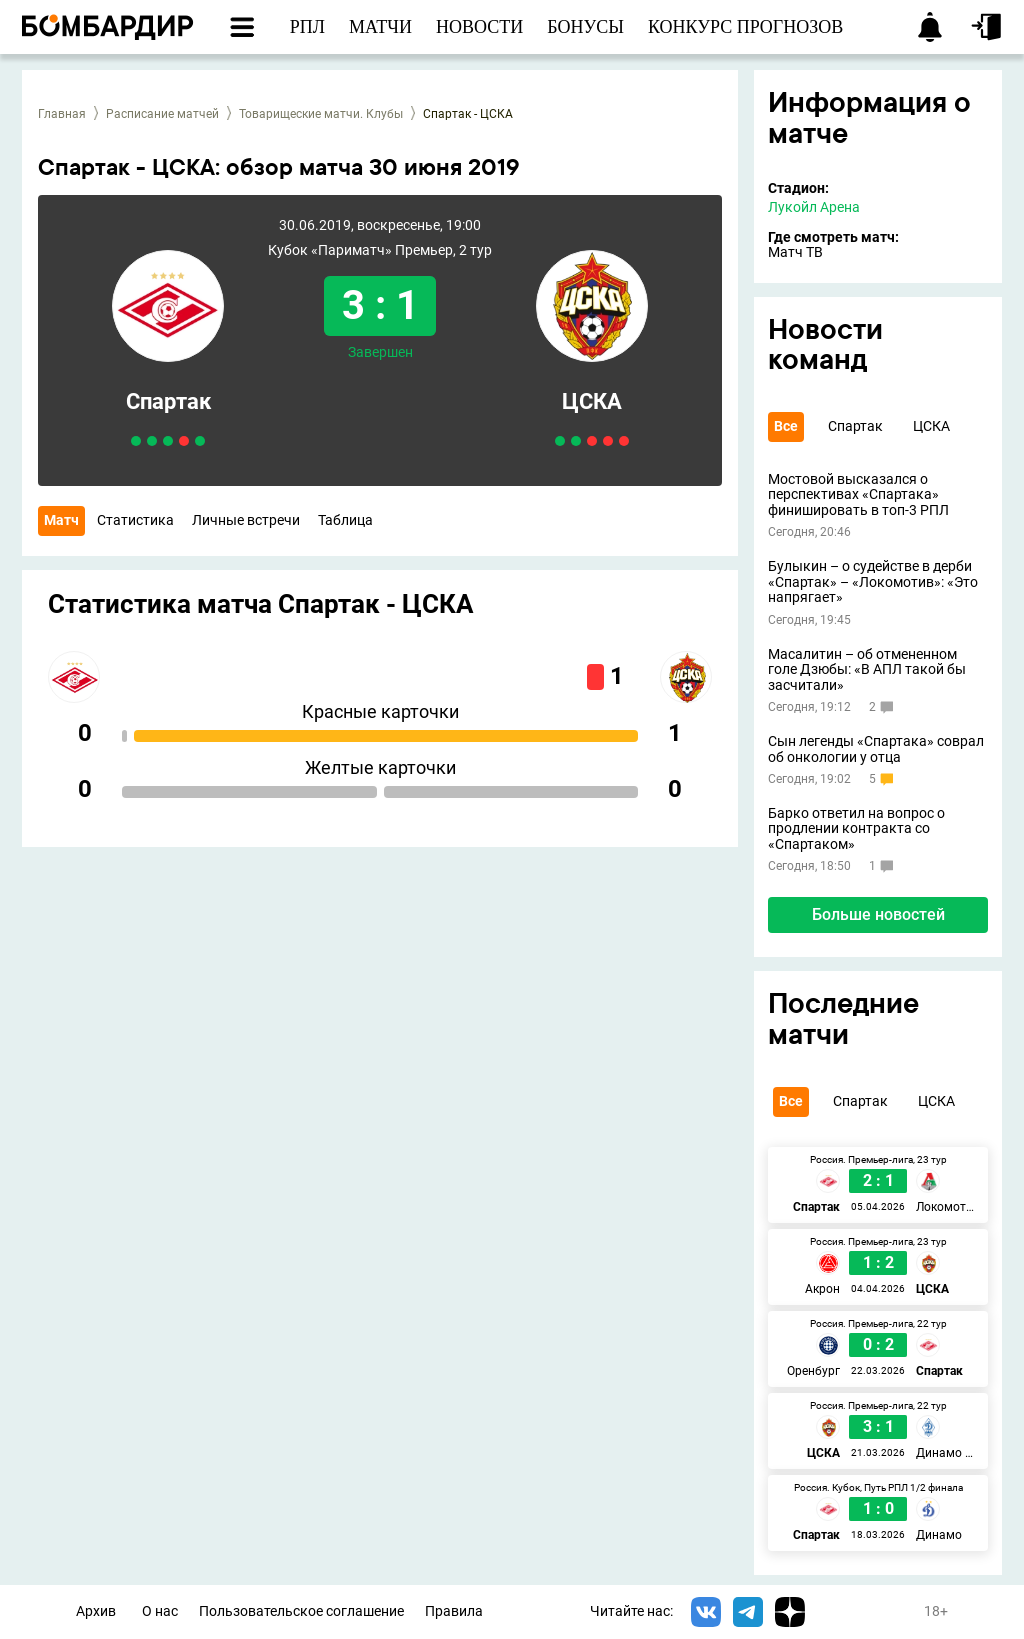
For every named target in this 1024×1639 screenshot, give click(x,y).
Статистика (135, 520)
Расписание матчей (162, 114)
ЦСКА (592, 401)
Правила (454, 1611)
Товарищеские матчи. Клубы (321, 114)
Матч (61, 520)
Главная (62, 114)
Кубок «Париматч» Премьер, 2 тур (380, 250)
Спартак (168, 401)
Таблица (345, 520)
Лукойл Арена (814, 207)
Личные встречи (246, 520)
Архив (96, 1611)
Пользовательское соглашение (301, 1611)
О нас (160, 1611)
